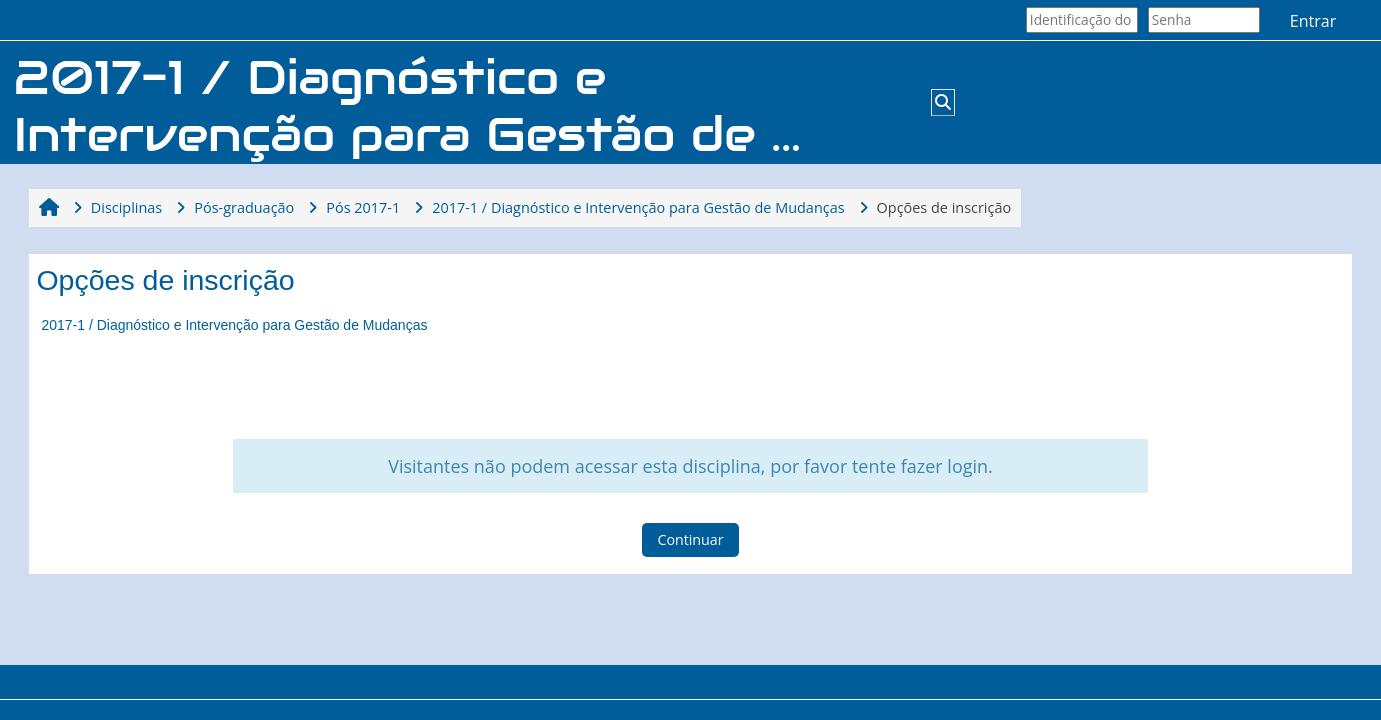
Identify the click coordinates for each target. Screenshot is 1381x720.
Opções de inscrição (944, 207)
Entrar (1313, 21)
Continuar (690, 539)
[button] (943, 102)
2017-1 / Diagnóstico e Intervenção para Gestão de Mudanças (234, 325)
